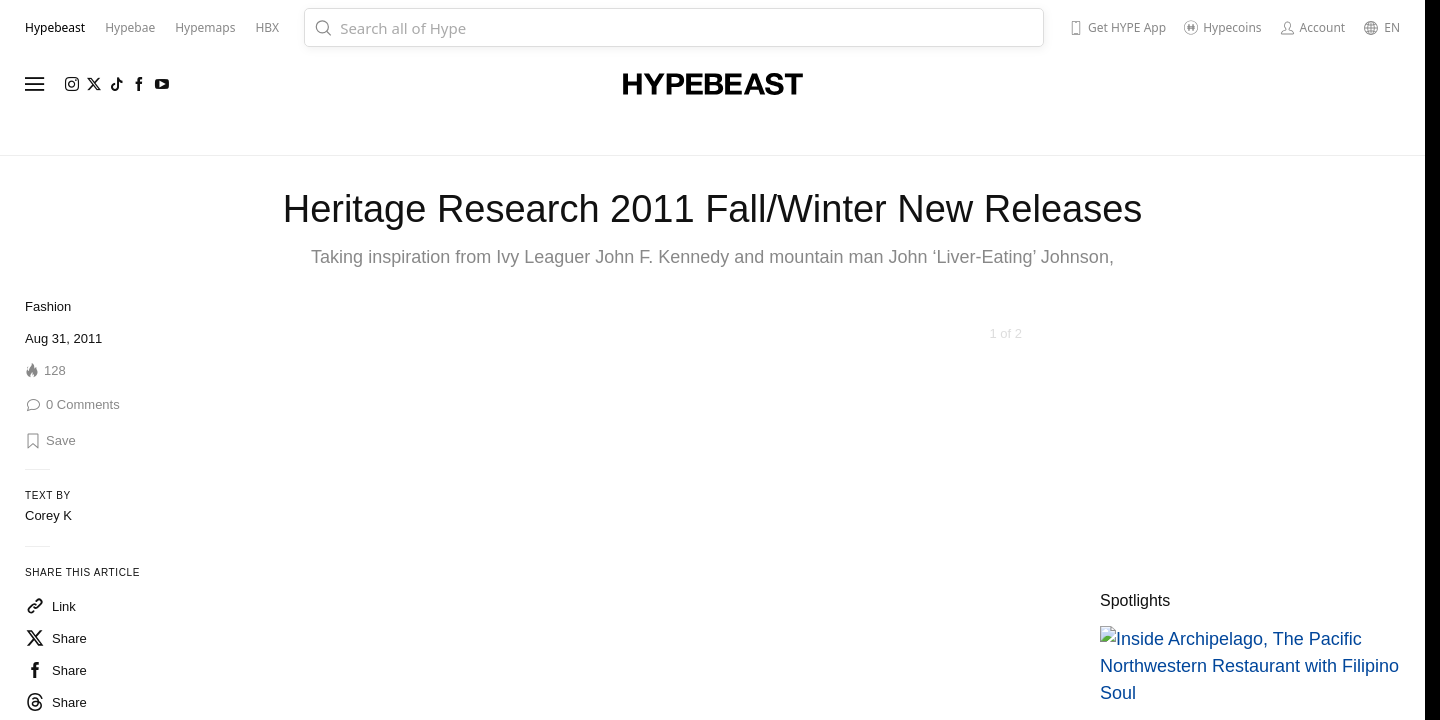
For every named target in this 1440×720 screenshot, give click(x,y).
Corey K (48, 515)
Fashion (48, 306)
